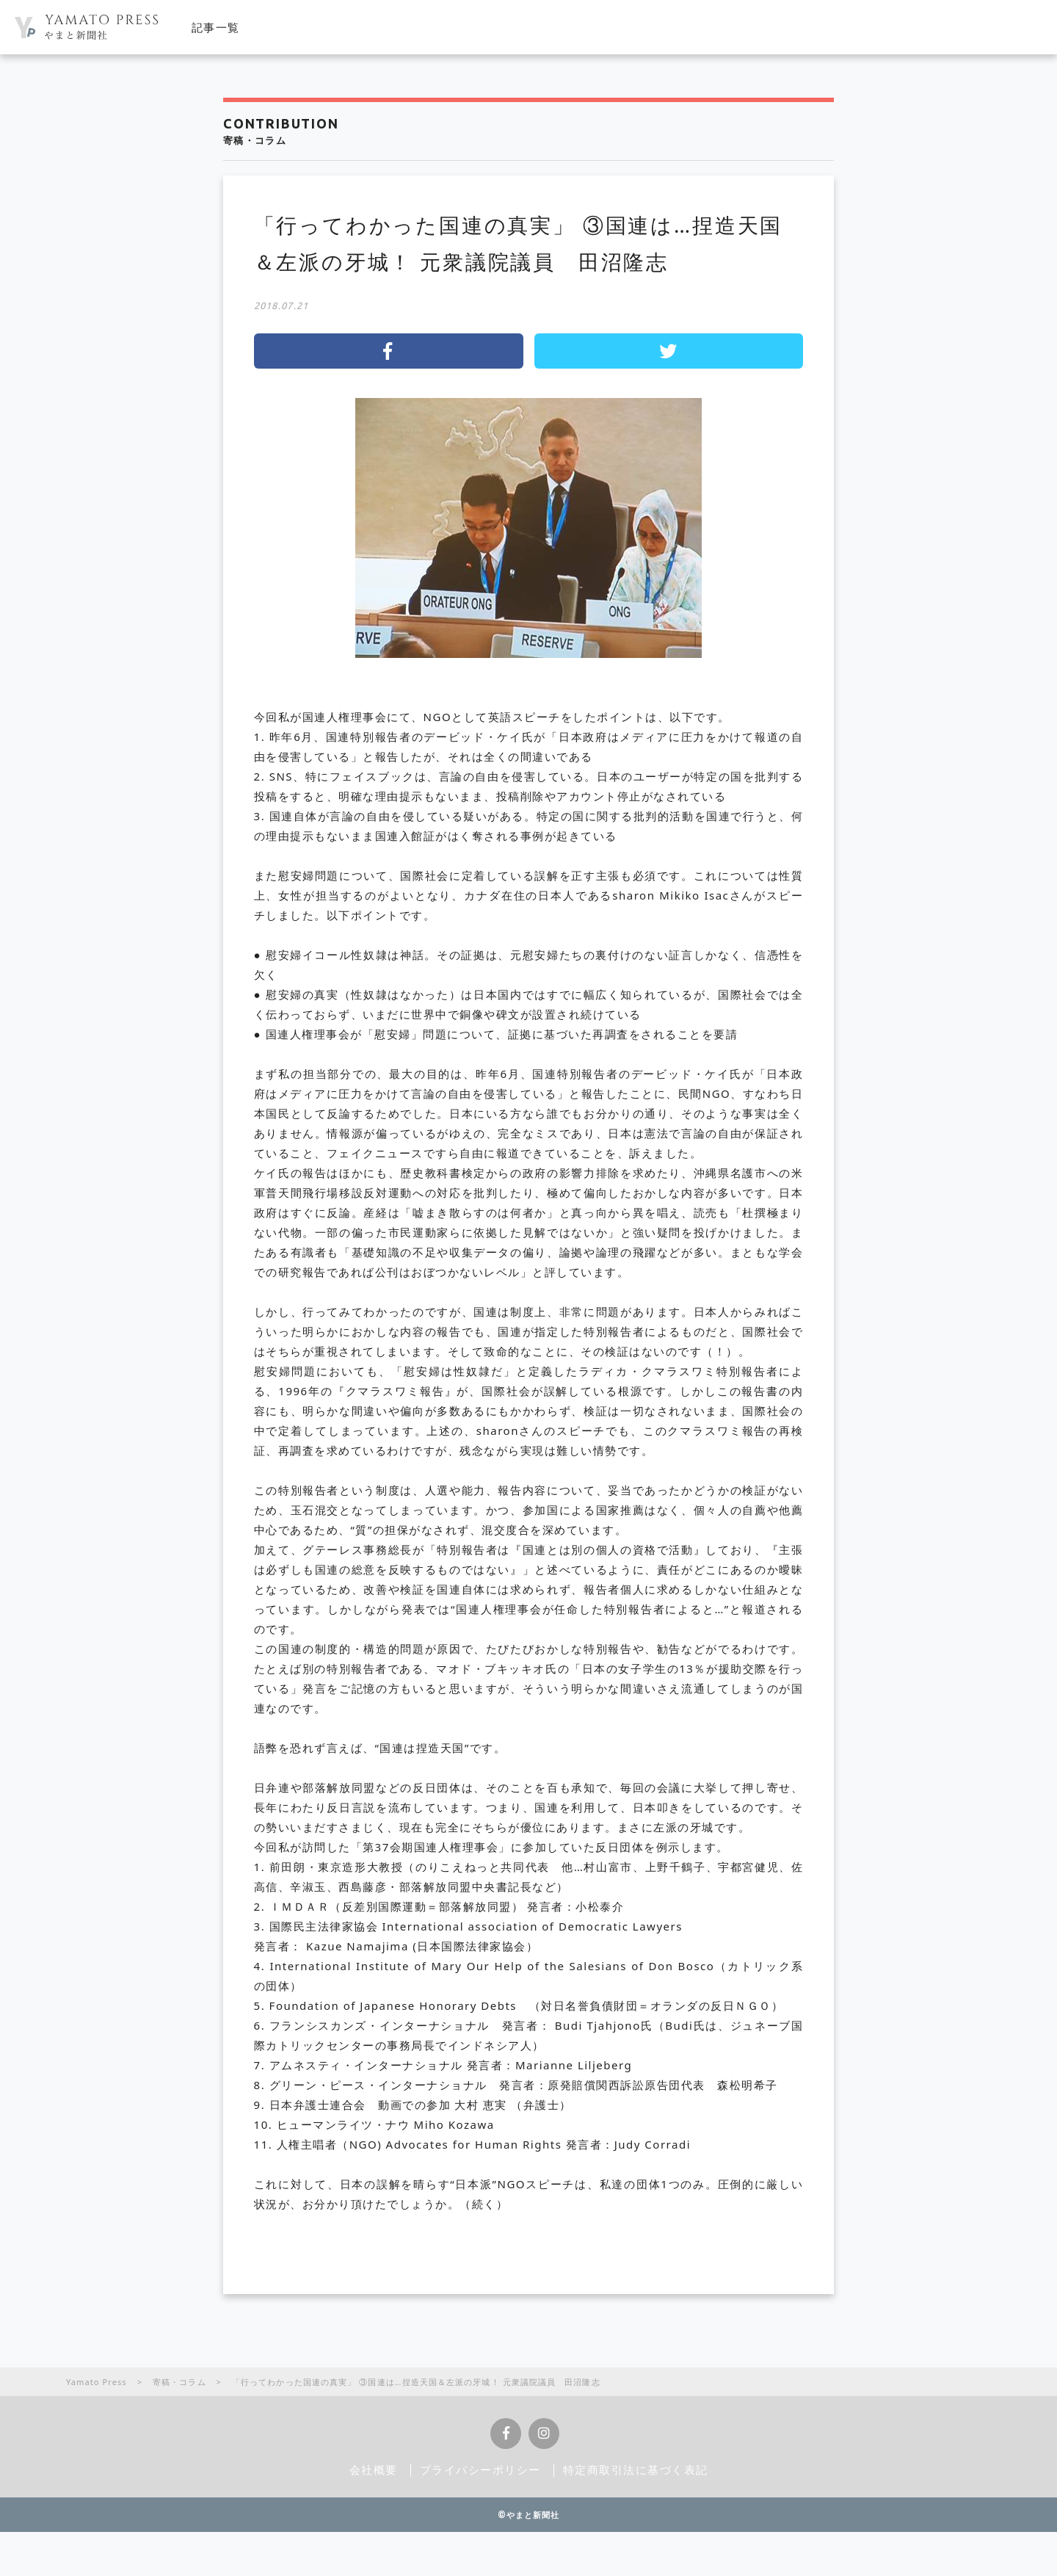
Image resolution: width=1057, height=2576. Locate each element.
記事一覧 (216, 27)
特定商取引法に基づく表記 (635, 2469)
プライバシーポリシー (480, 2469)
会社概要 (373, 2469)
